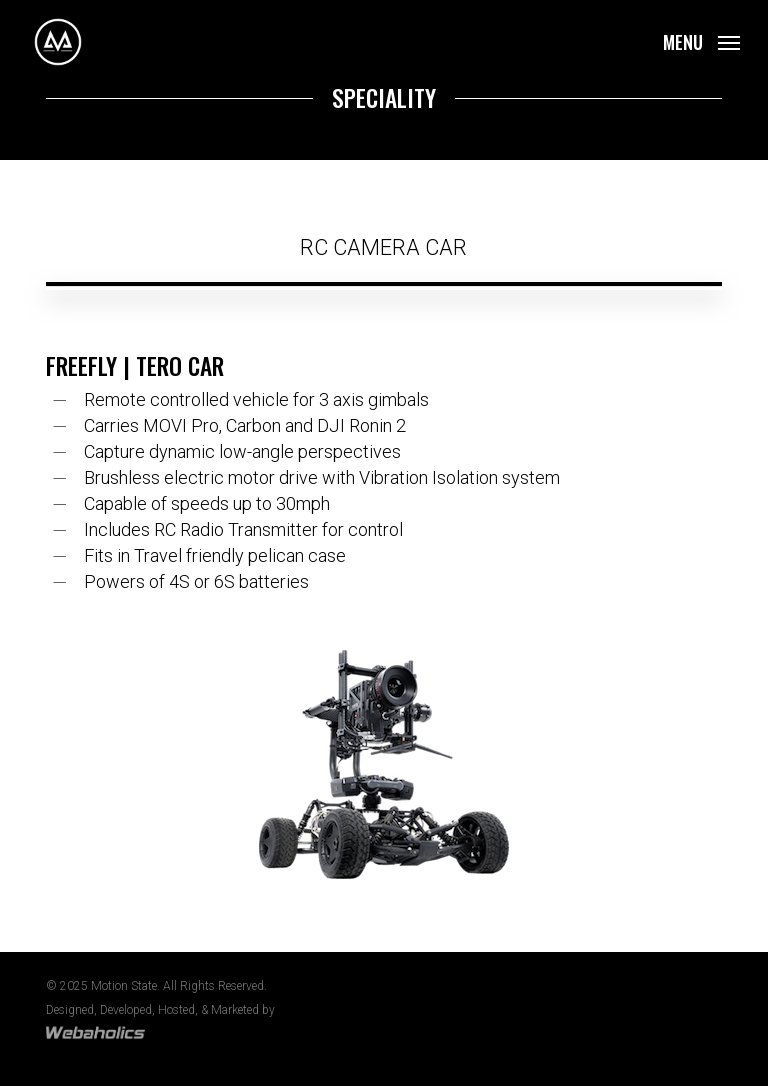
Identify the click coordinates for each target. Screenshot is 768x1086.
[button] (701, 40)
